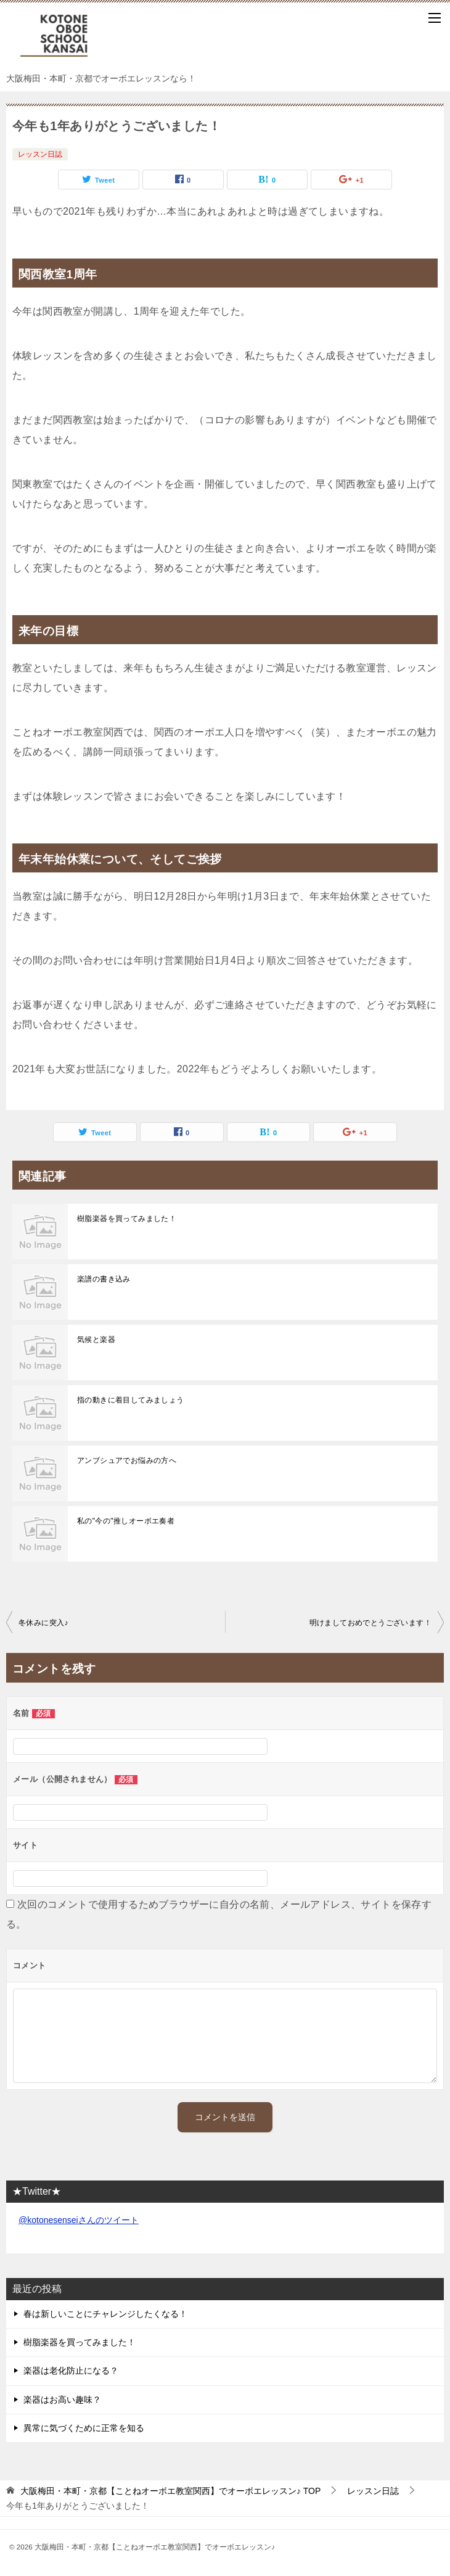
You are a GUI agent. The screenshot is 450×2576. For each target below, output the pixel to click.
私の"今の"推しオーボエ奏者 (125, 1521)
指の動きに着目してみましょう (130, 1400)
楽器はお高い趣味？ (62, 2399)
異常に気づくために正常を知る (83, 2428)
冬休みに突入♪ (43, 1622)
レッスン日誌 (40, 154)
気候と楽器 (96, 1339)
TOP (170, 2491)
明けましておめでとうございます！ (370, 1622)
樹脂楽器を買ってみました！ (126, 1218)
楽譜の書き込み (104, 1279)
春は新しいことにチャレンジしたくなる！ (105, 2314)
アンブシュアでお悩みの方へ (126, 1460)
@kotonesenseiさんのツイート (78, 2220)
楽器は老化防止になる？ (70, 2370)
